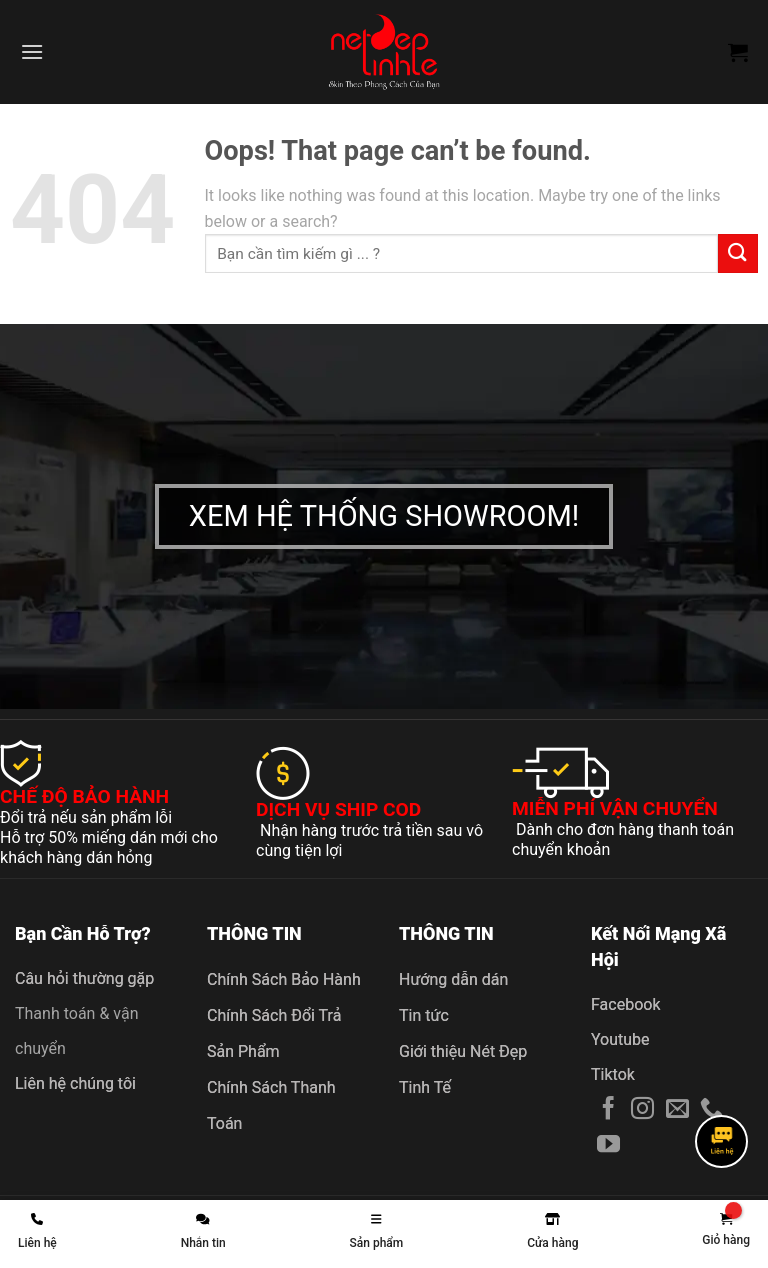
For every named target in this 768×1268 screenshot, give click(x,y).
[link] (726, 1230)
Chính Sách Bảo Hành (284, 979)
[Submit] (738, 253)
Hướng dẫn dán (453, 979)
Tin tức (424, 1015)
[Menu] (32, 51)
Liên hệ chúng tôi (75, 1083)
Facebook (625, 1004)
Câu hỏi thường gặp (84, 978)
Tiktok (613, 1074)
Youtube (620, 1039)
